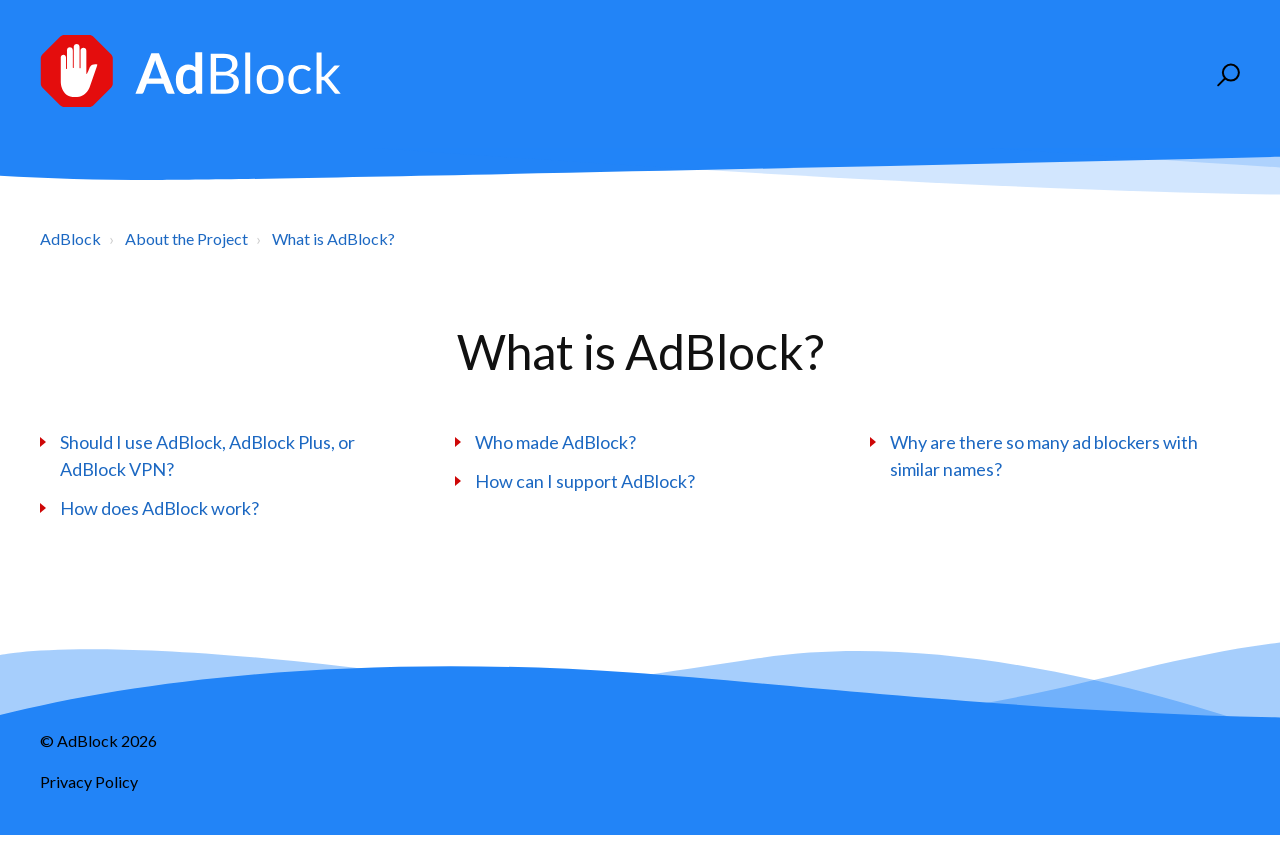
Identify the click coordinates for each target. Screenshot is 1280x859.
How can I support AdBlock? (585, 481)
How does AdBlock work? (159, 508)
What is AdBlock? (333, 238)
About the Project (186, 238)
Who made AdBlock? (555, 442)
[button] (1225, 75)
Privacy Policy (89, 781)
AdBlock (70, 238)
